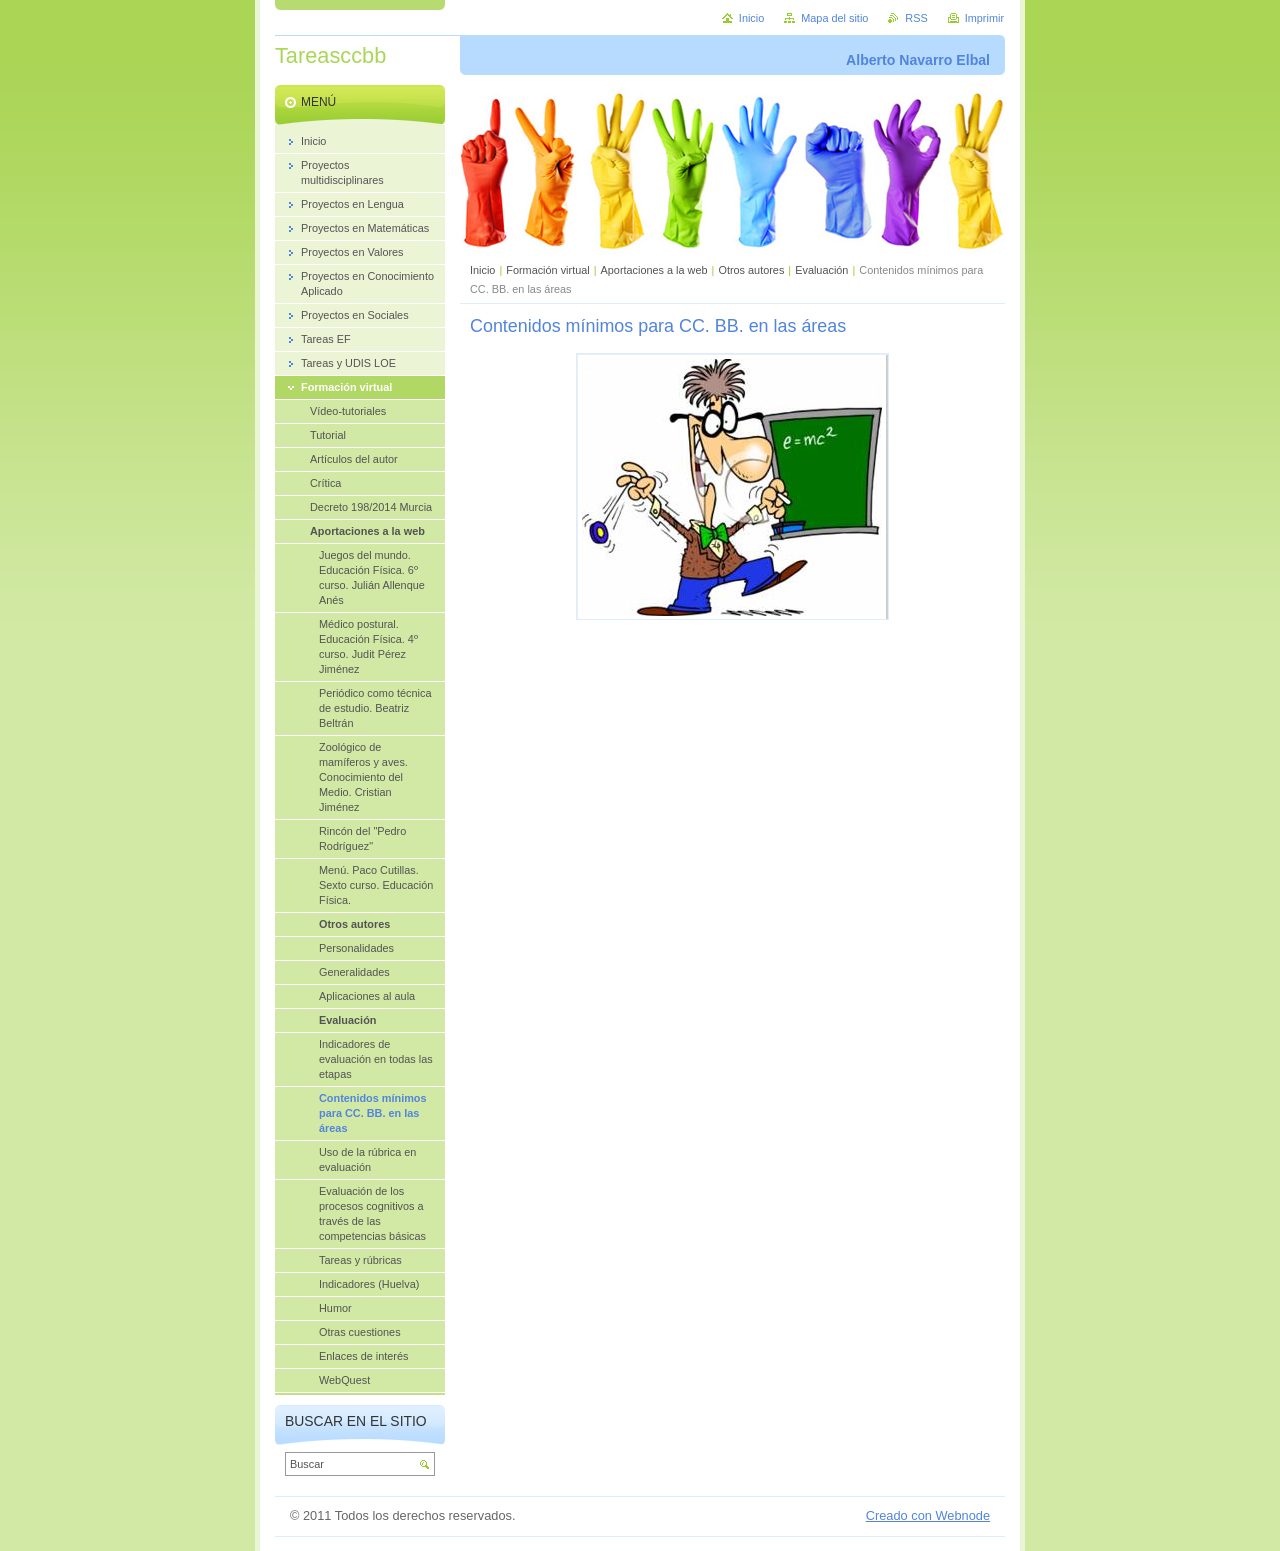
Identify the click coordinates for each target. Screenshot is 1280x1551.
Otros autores (751, 270)
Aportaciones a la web (656, 270)
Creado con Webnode (928, 1515)
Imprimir (984, 18)
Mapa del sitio (834, 18)
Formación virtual (547, 270)
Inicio (482, 270)
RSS (916, 18)
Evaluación (821, 270)
